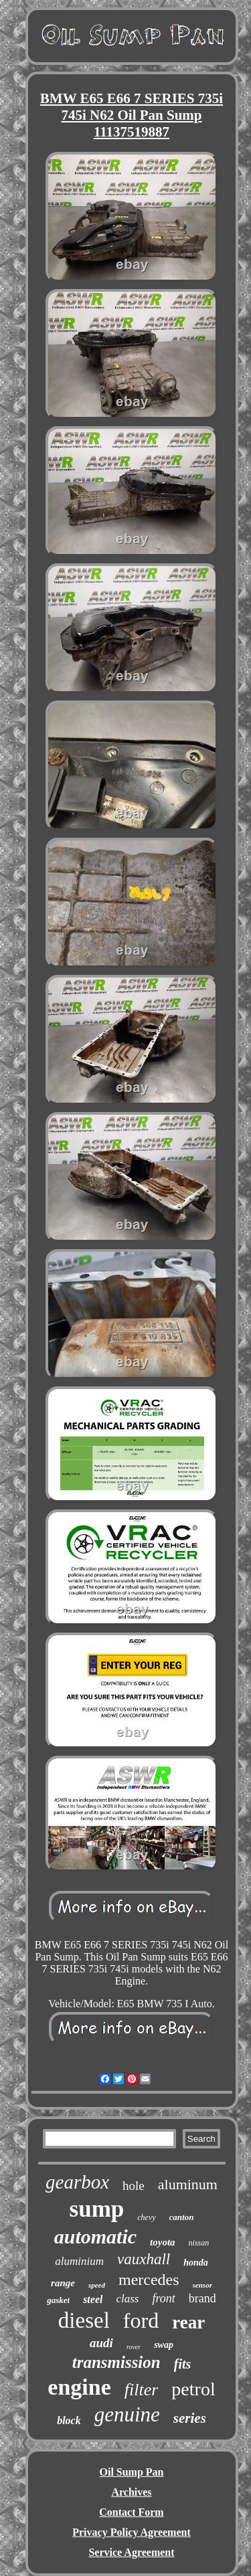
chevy (146, 2217)
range (63, 2283)
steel (92, 2299)
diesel (84, 2320)
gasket (58, 2300)
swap (163, 2345)
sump (97, 2209)
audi (101, 2343)
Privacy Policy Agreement (131, 2532)
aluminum (188, 2184)
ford (141, 2320)
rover (134, 2347)
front (163, 2298)
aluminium (79, 2261)
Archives (131, 2492)
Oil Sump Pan (131, 2472)
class (127, 2298)
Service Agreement (131, 2552)
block (69, 2420)
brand (202, 2298)
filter (141, 2389)
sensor (202, 2285)
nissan (199, 2242)
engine (79, 2387)
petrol (193, 2389)
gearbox (77, 2182)
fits (182, 2364)
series (189, 2418)
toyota (162, 2242)
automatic (95, 2236)
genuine (127, 2414)
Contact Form (131, 2512)
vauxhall (143, 2259)
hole (133, 2186)
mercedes (148, 2279)
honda (195, 2263)
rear (188, 2322)
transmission (116, 2362)
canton (181, 2217)
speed (96, 2285)
